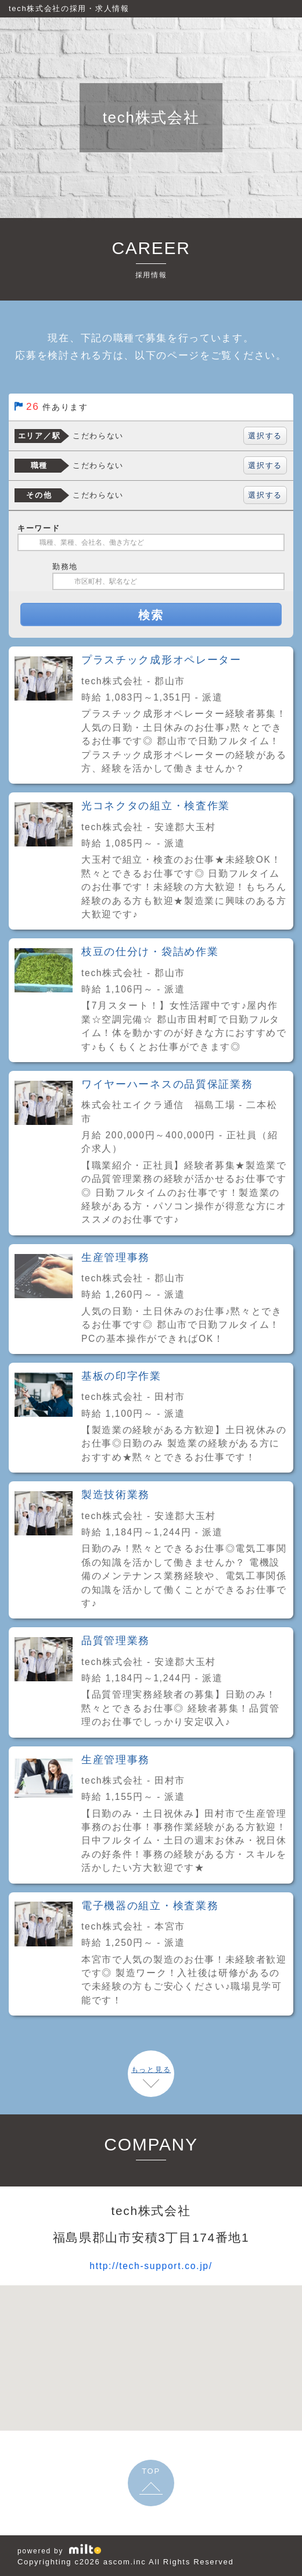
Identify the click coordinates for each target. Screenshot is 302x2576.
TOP (151, 2471)
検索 (150, 615)
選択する (265, 435)
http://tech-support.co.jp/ (150, 2264)
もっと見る (151, 2070)
